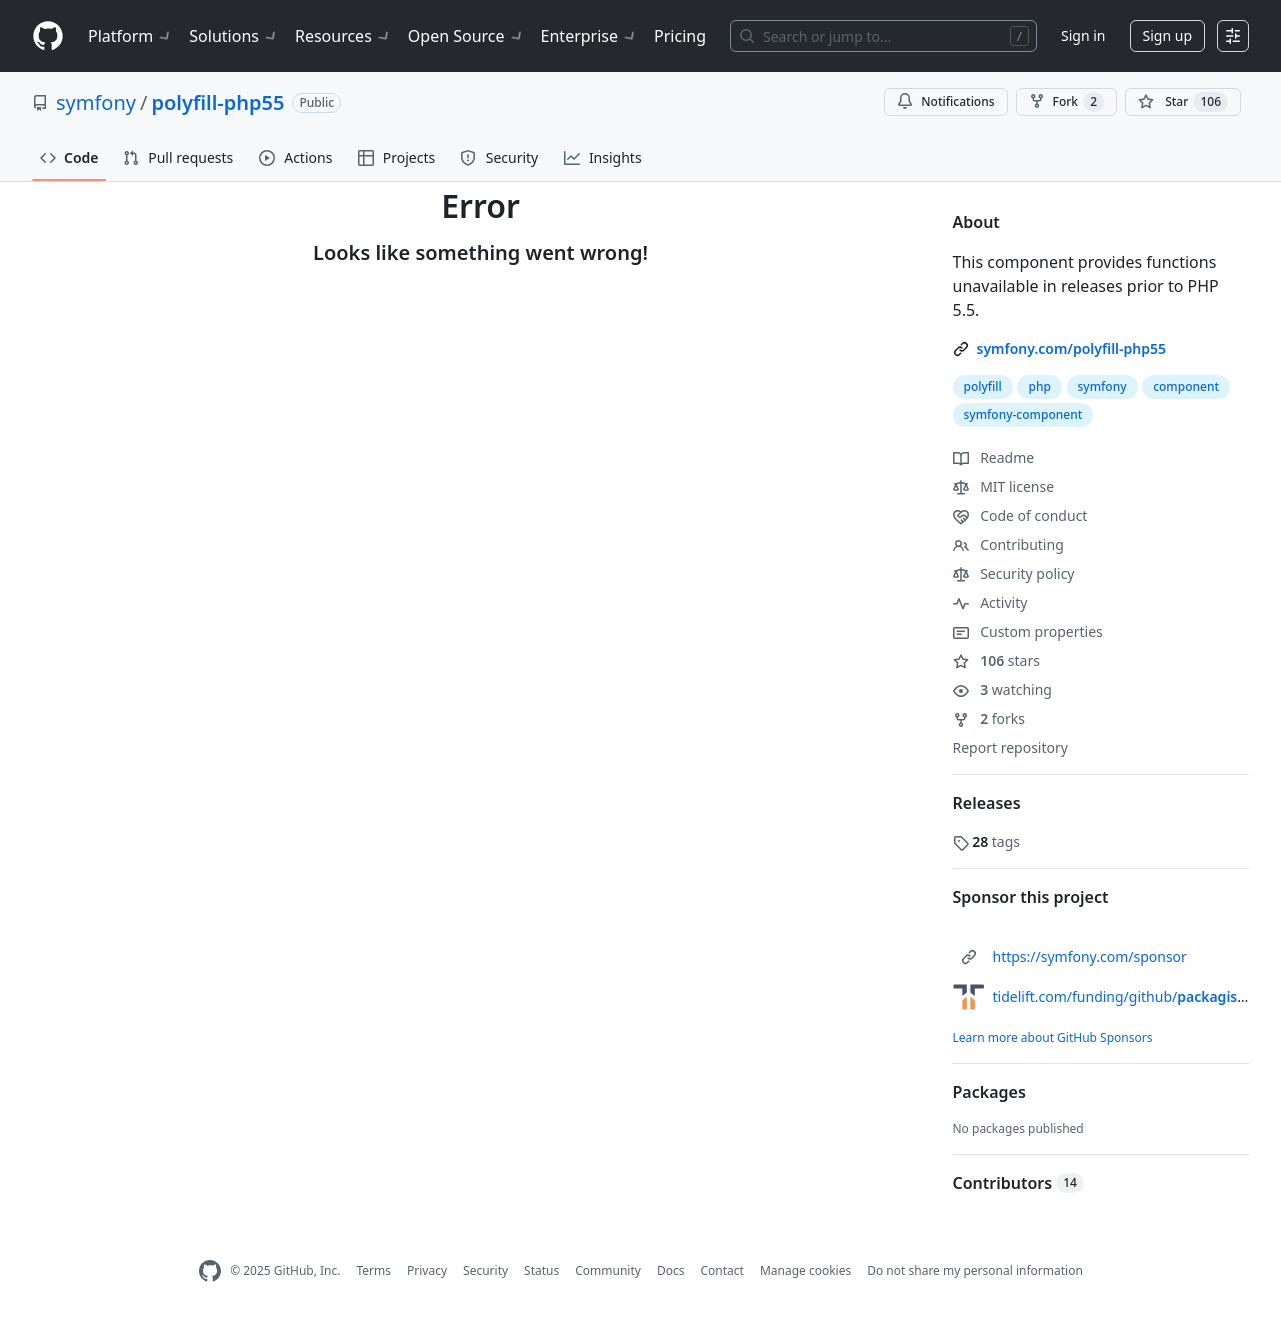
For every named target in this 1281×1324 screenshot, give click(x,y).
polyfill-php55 (217, 102)
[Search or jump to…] (883, 36)
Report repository (1010, 747)
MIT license (1004, 486)
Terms (373, 1270)
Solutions (234, 36)
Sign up (1167, 35)
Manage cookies (805, 1270)
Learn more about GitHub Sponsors (1053, 1037)
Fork (1066, 102)
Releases (987, 803)
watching (1002, 689)
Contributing (1008, 544)
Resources (343, 36)
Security (485, 1270)
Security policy (1014, 573)
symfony (96, 102)
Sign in (1083, 35)
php (1039, 386)
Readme (994, 457)
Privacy (427, 1270)
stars (996, 660)
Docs (671, 1270)
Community (608, 1270)
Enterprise (589, 36)
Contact (721, 1270)
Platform (130, 36)
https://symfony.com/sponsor (1090, 956)
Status (541, 1270)
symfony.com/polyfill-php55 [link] (1072, 348)
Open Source (466, 36)
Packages (989, 1092)
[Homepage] (48, 36)
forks (989, 718)
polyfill (983, 386)
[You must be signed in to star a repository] (1183, 102)
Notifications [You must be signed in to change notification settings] (945, 101)
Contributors (1018, 1183)
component (1186, 386)
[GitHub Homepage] (210, 1271)
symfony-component (1023, 414)
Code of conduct (1020, 515)
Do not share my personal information (975, 1270)
